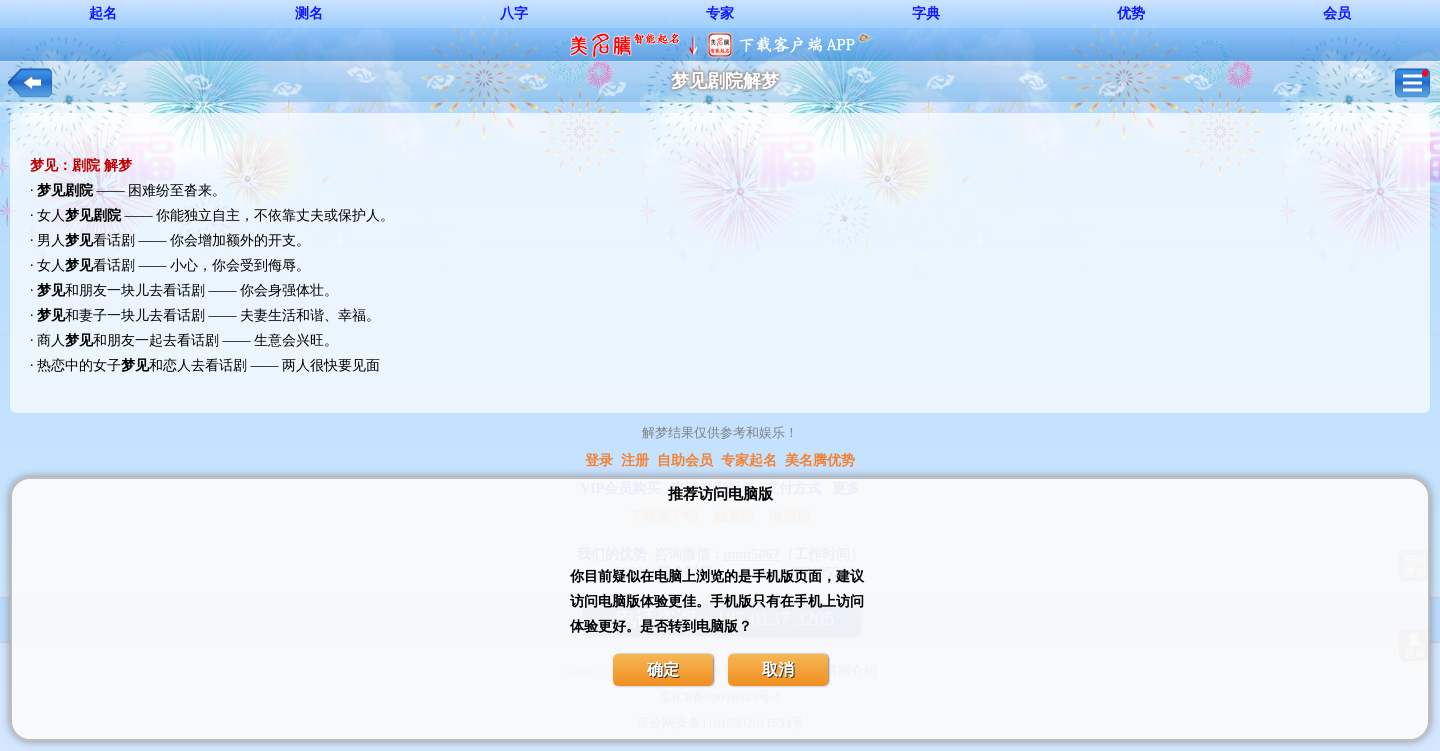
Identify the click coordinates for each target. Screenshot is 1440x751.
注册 (635, 460)
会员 (1337, 13)
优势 (1131, 13)
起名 (103, 13)
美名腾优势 (820, 460)
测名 (309, 13)
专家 (720, 13)
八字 (514, 13)
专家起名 (749, 460)
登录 (599, 460)
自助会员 (685, 460)
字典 (926, 13)
